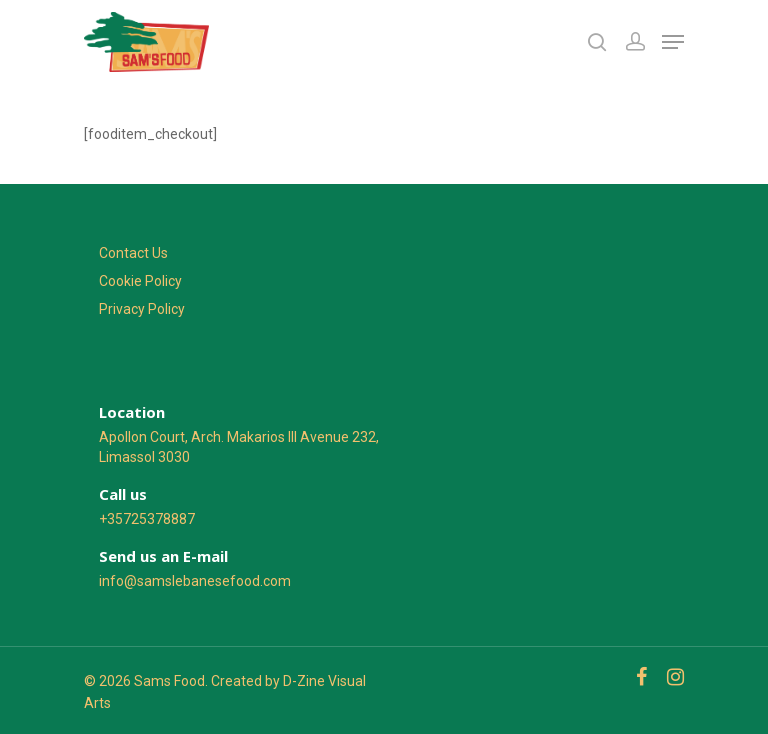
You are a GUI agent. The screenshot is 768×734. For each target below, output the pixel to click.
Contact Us (133, 253)
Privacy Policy (142, 309)
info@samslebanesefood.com (195, 581)
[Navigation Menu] (673, 42)
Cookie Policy (140, 281)
